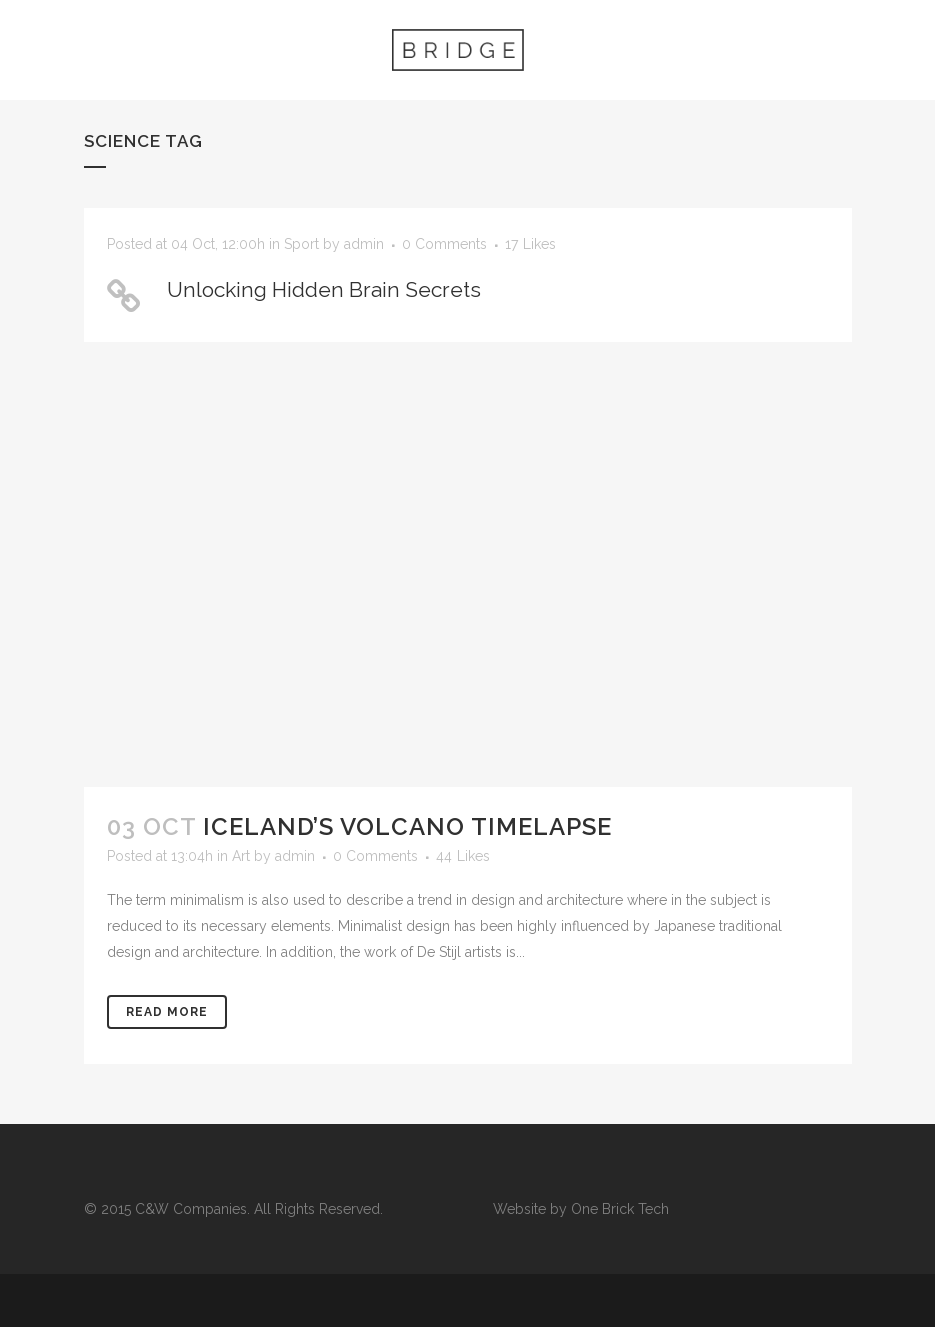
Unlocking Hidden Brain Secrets (324, 289)
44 (463, 856)
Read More (167, 1012)
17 (530, 244)
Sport (301, 244)
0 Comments (444, 244)
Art (241, 856)
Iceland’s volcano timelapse (407, 826)
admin (364, 244)
